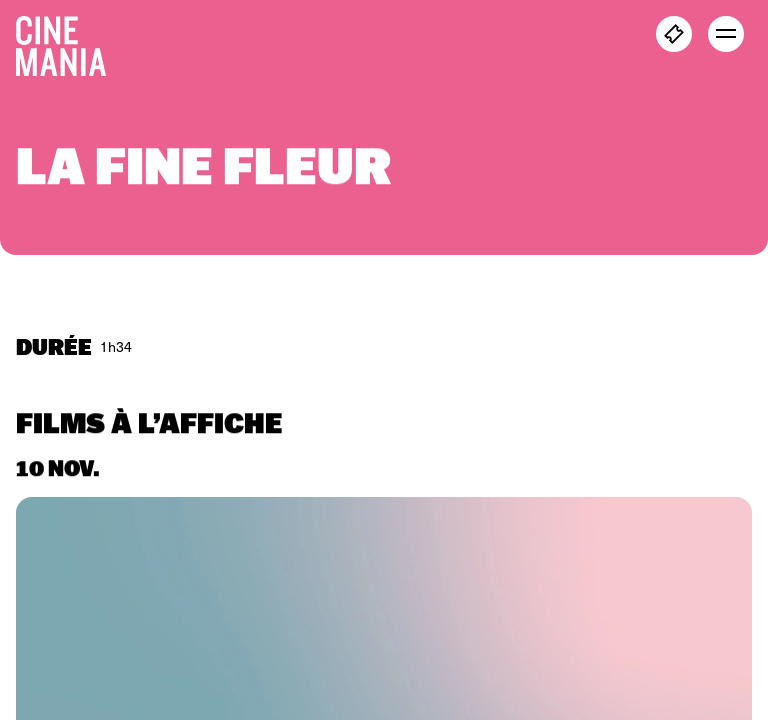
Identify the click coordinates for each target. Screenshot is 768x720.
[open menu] (726, 34)
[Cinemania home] (69, 42)
